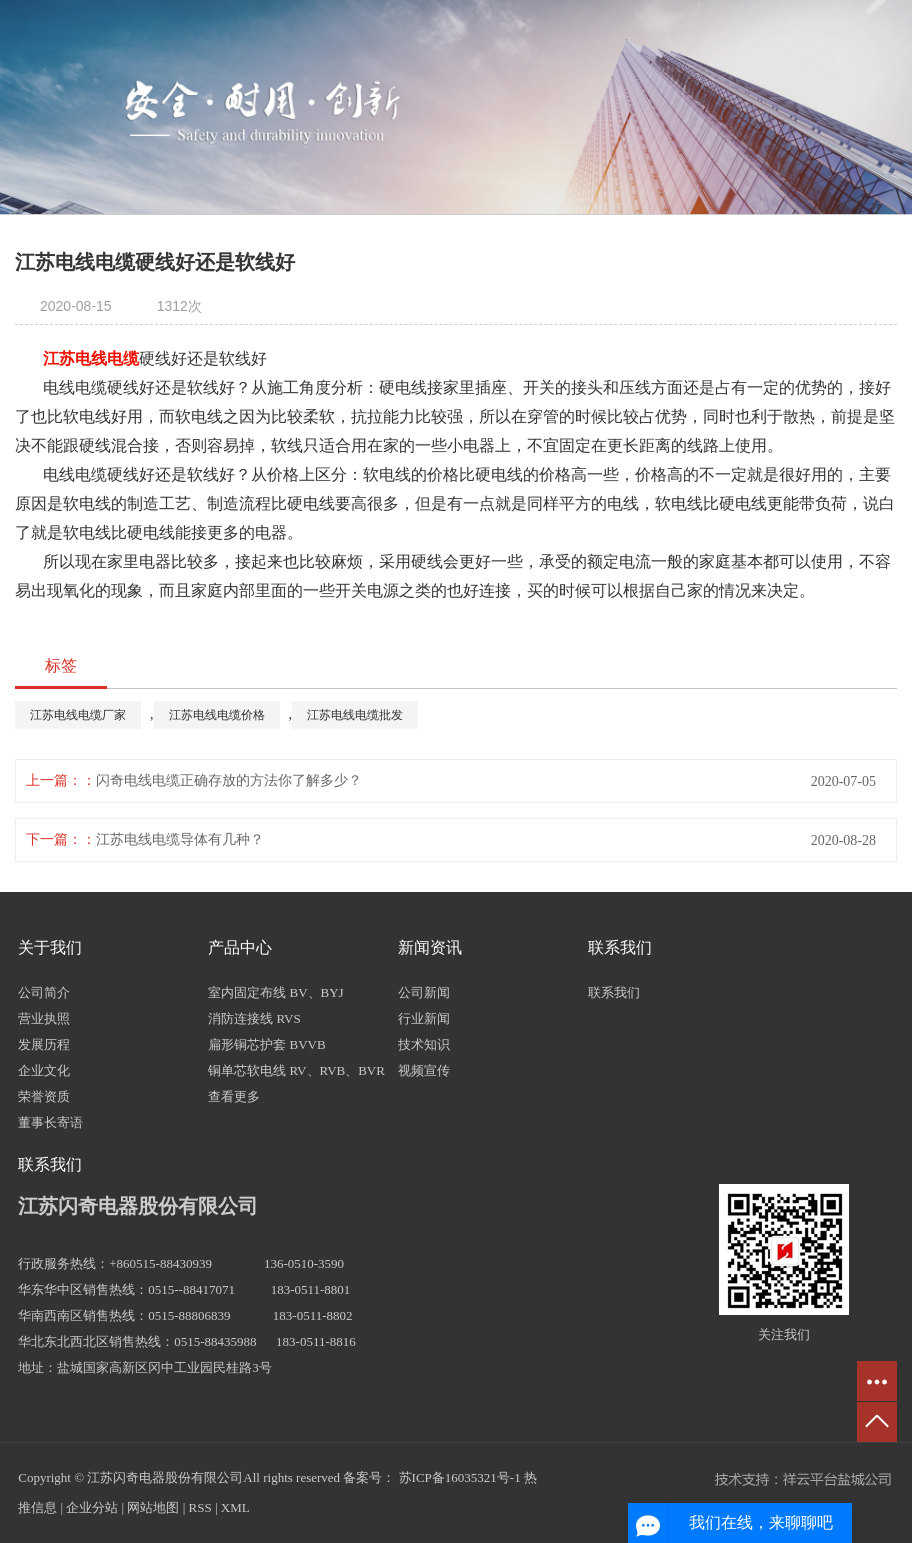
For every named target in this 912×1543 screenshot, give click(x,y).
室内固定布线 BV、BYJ (275, 992)
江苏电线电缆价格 (217, 715)
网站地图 (153, 1507)
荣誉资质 (44, 1096)
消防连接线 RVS (254, 1018)
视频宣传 (424, 1070)
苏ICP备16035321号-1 (460, 1477)
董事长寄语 (50, 1122)
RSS (200, 1507)
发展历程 (44, 1044)
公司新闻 (424, 992)
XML (235, 1507)
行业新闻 (424, 1018)
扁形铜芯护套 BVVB (266, 1044)
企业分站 (92, 1507)
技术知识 (424, 1044)
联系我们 (614, 992)
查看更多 (234, 1096)
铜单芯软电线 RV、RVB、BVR (296, 1070)
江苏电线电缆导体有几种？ (180, 839)
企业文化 (44, 1070)
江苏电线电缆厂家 (78, 715)
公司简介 (44, 992)
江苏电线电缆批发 (355, 715)
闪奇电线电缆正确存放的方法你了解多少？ (229, 780)
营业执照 (44, 1018)
